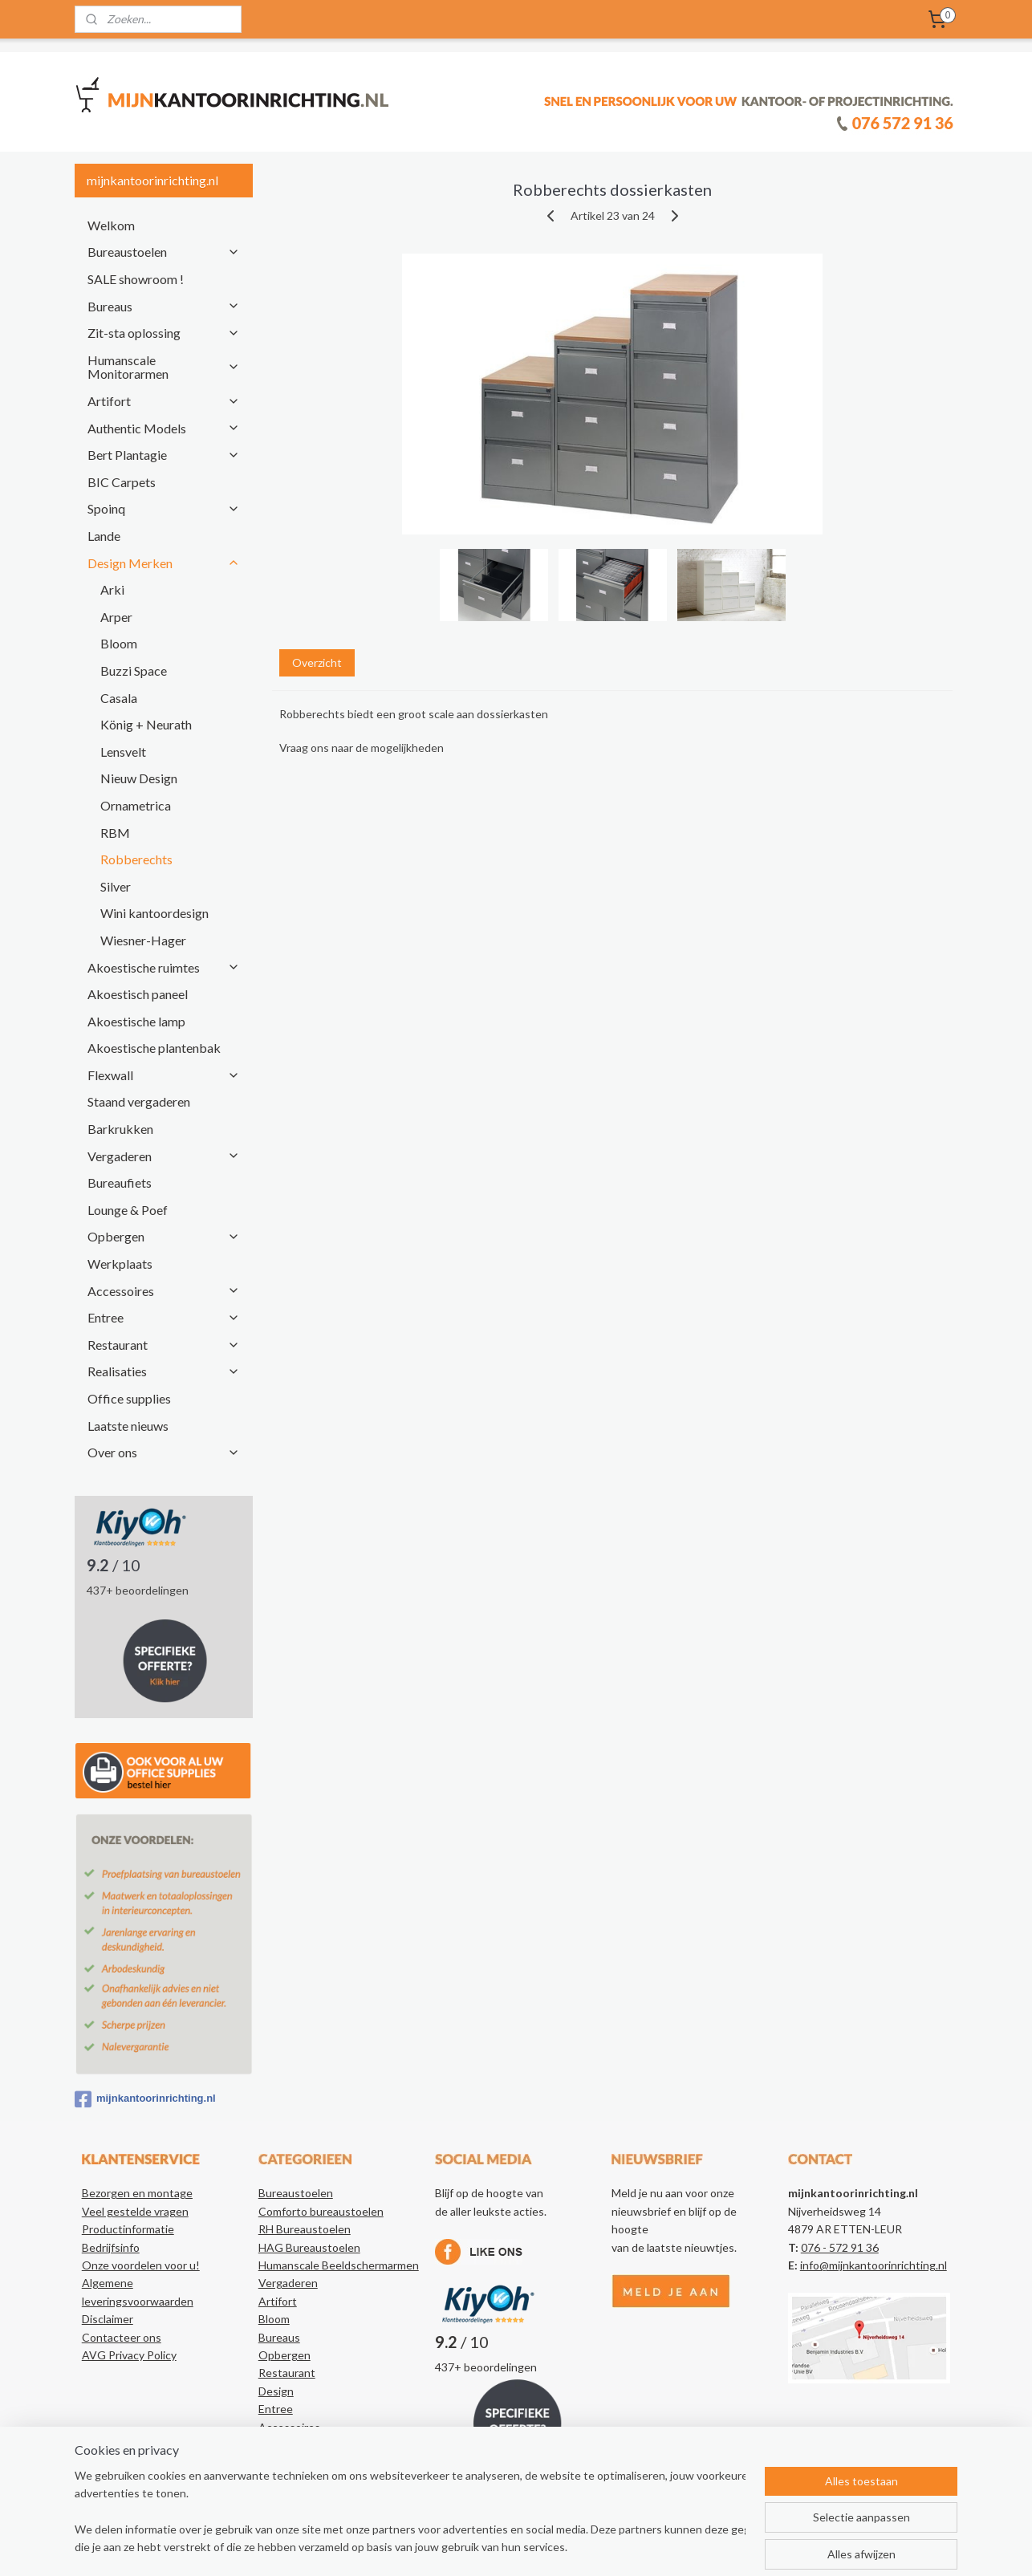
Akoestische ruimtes (163, 967)
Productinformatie (128, 2229)
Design (276, 2391)
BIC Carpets (121, 482)
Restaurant (163, 1344)
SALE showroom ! (135, 278)
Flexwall (163, 1075)
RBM (115, 832)
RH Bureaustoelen (304, 2229)
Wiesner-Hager (143, 940)
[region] (410, 2512)
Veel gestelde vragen (135, 2211)
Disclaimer (107, 2319)
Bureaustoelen (163, 251)
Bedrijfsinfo (111, 2247)
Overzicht (316, 662)
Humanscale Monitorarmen (163, 367)
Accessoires (163, 1290)
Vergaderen (163, 1156)
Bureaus (163, 306)
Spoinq (163, 508)
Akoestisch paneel (137, 994)
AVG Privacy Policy (129, 2355)
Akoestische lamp (136, 1021)
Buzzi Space (133, 670)
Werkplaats (119, 1263)
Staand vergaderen (138, 1101)
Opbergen (163, 1236)
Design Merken (163, 563)
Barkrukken (120, 1128)
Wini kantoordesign (154, 912)
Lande (103, 535)
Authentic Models (163, 428)
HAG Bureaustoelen (309, 2247)
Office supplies (129, 1398)
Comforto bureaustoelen (321, 2211)
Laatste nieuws (128, 1425)
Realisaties (163, 1371)
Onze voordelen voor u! (141, 2265)
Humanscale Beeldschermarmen (338, 2265)
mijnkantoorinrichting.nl (145, 2099)
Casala (118, 697)
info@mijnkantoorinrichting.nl (873, 2265)
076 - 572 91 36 (840, 2247)
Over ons (163, 1452)
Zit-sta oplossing (163, 332)
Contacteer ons (121, 2337)
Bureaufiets (119, 1182)
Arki (112, 589)
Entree (163, 1317)
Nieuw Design (138, 778)
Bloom (118, 643)
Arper (116, 616)
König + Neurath (146, 724)
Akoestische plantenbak (154, 1047)
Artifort (163, 400)
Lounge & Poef (127, 1209)
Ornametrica (135, 805)
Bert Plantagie (163, 454)
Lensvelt (123, 751)
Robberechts (136, 859)
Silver (115, 886)
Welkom (111, 225)
